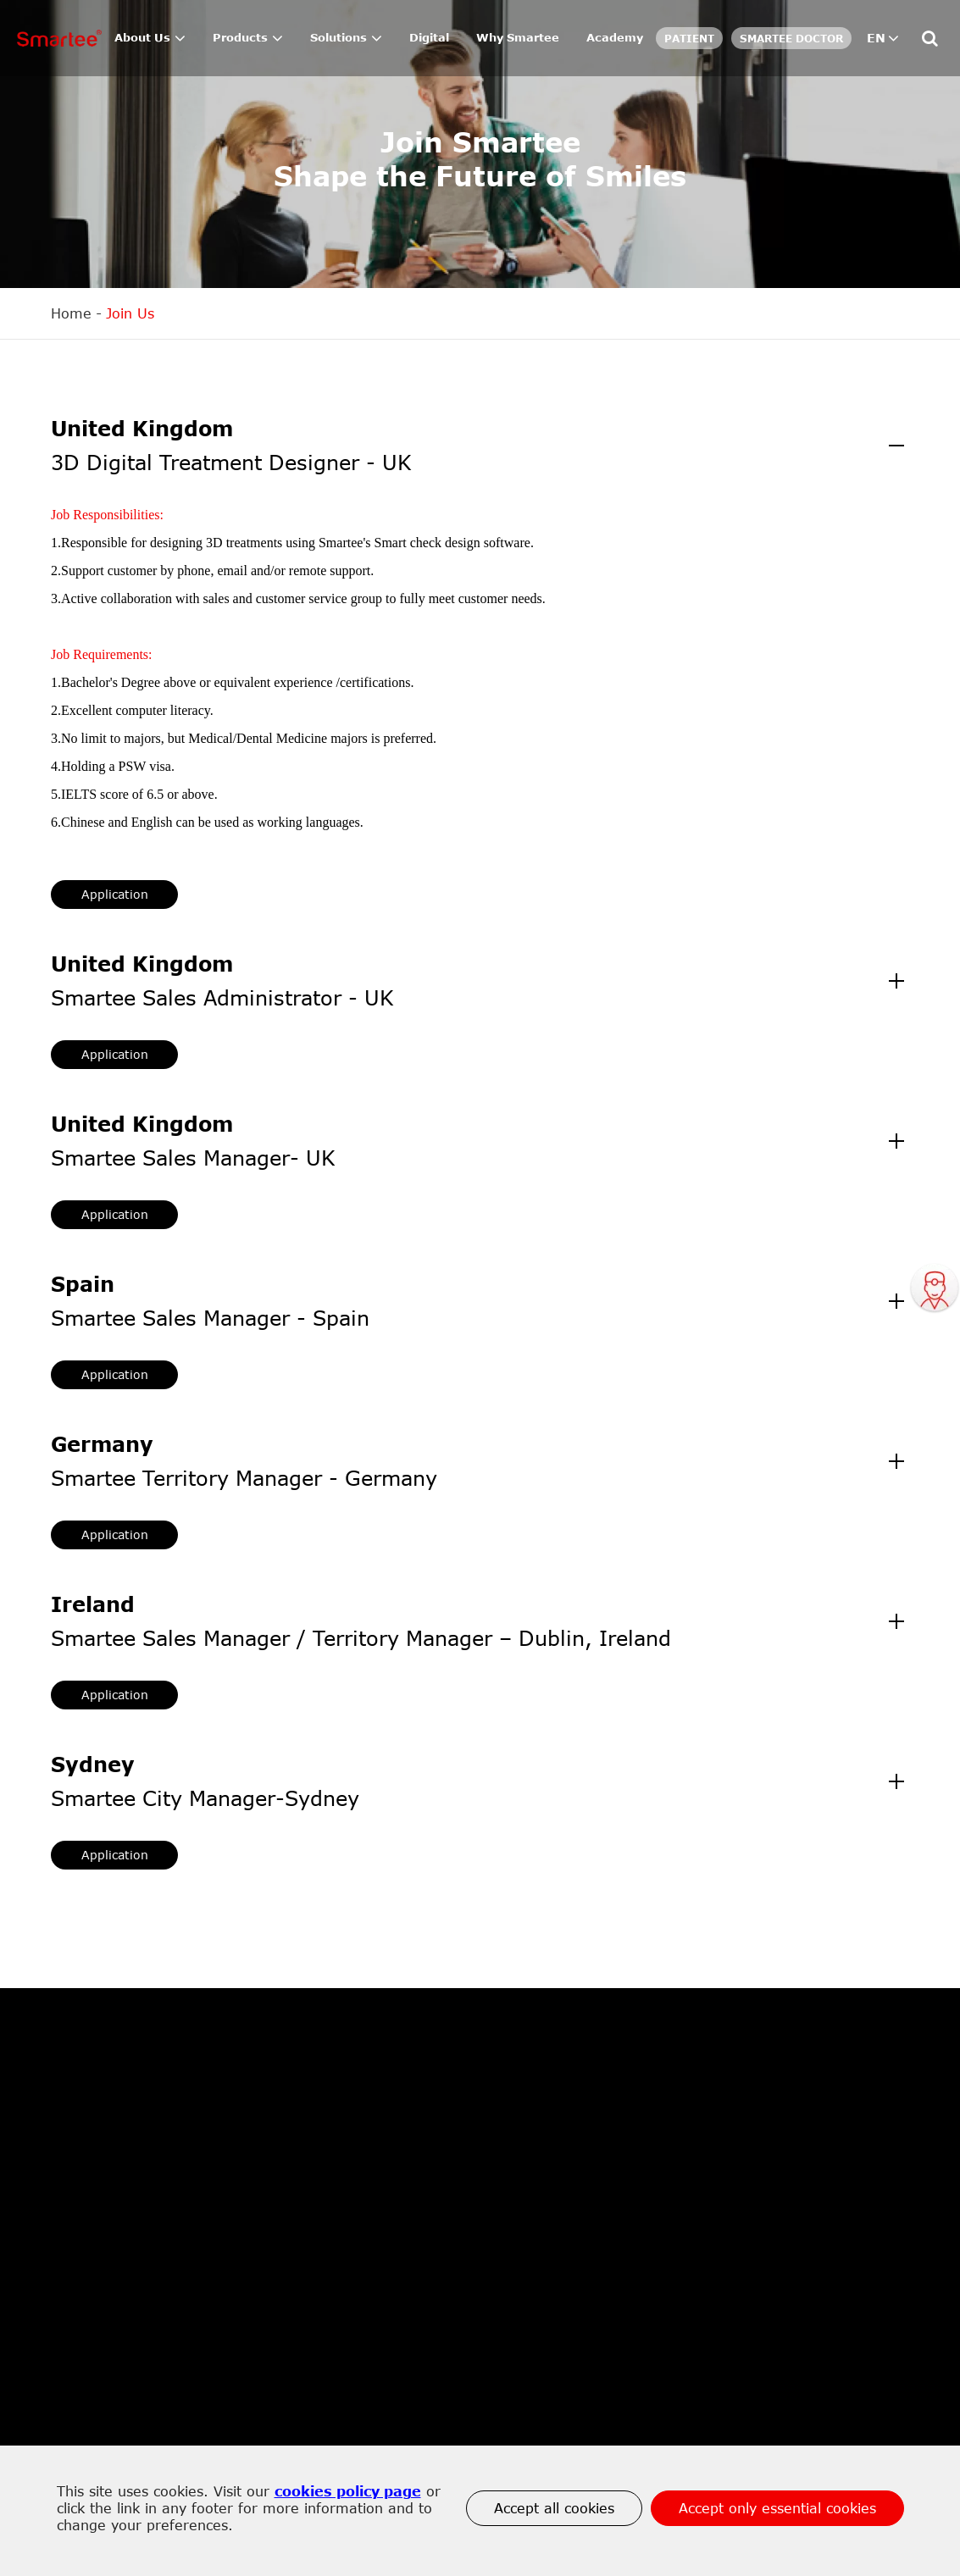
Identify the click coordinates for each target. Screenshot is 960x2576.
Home (71, 313)
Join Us (130, 313)
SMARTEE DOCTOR (791, 38)
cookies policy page (348, 2491)
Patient (689, 38)
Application (114, 894)
